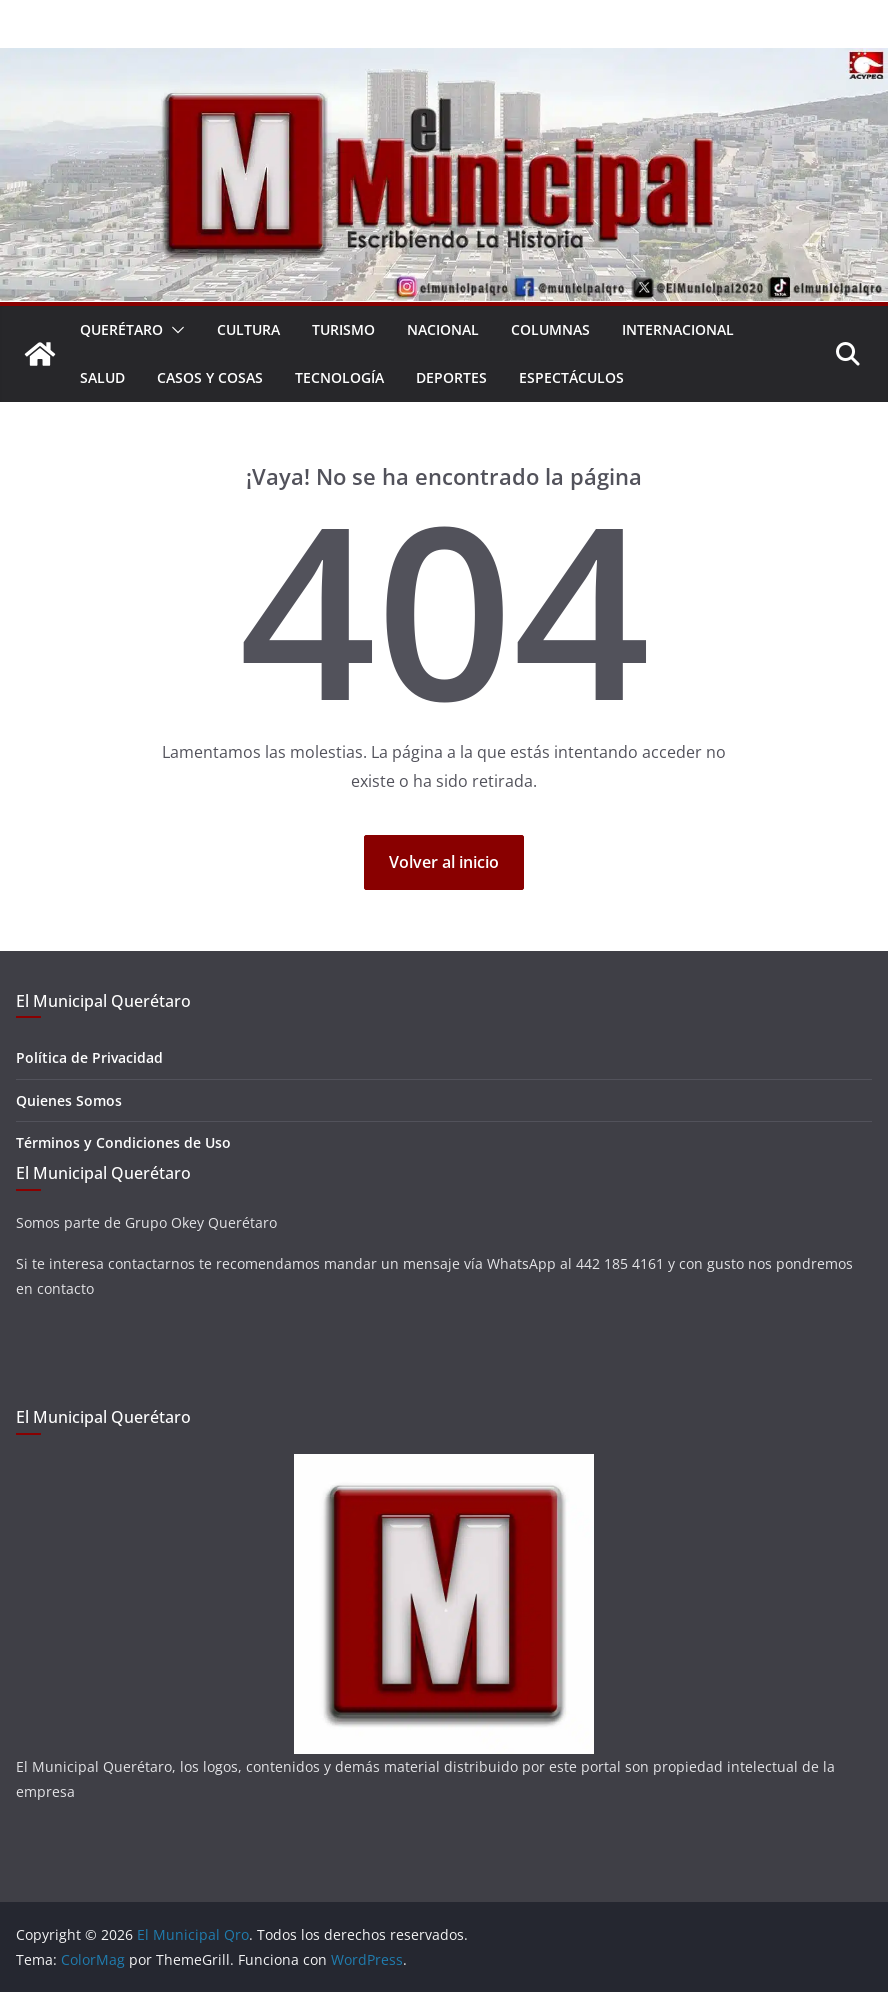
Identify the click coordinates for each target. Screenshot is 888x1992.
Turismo (343, 329)
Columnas (550, 329)
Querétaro (121, 329)
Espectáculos (571, 377)
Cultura (248, 329)
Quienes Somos (69, 1100)
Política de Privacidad (89, 1057)
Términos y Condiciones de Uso (123, 1142)
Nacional (443, 329)
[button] (174, 330)
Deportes (451, 377)
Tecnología (339, 377)
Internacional (678, 329)
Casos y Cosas (210, 377)
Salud (102, 377)
